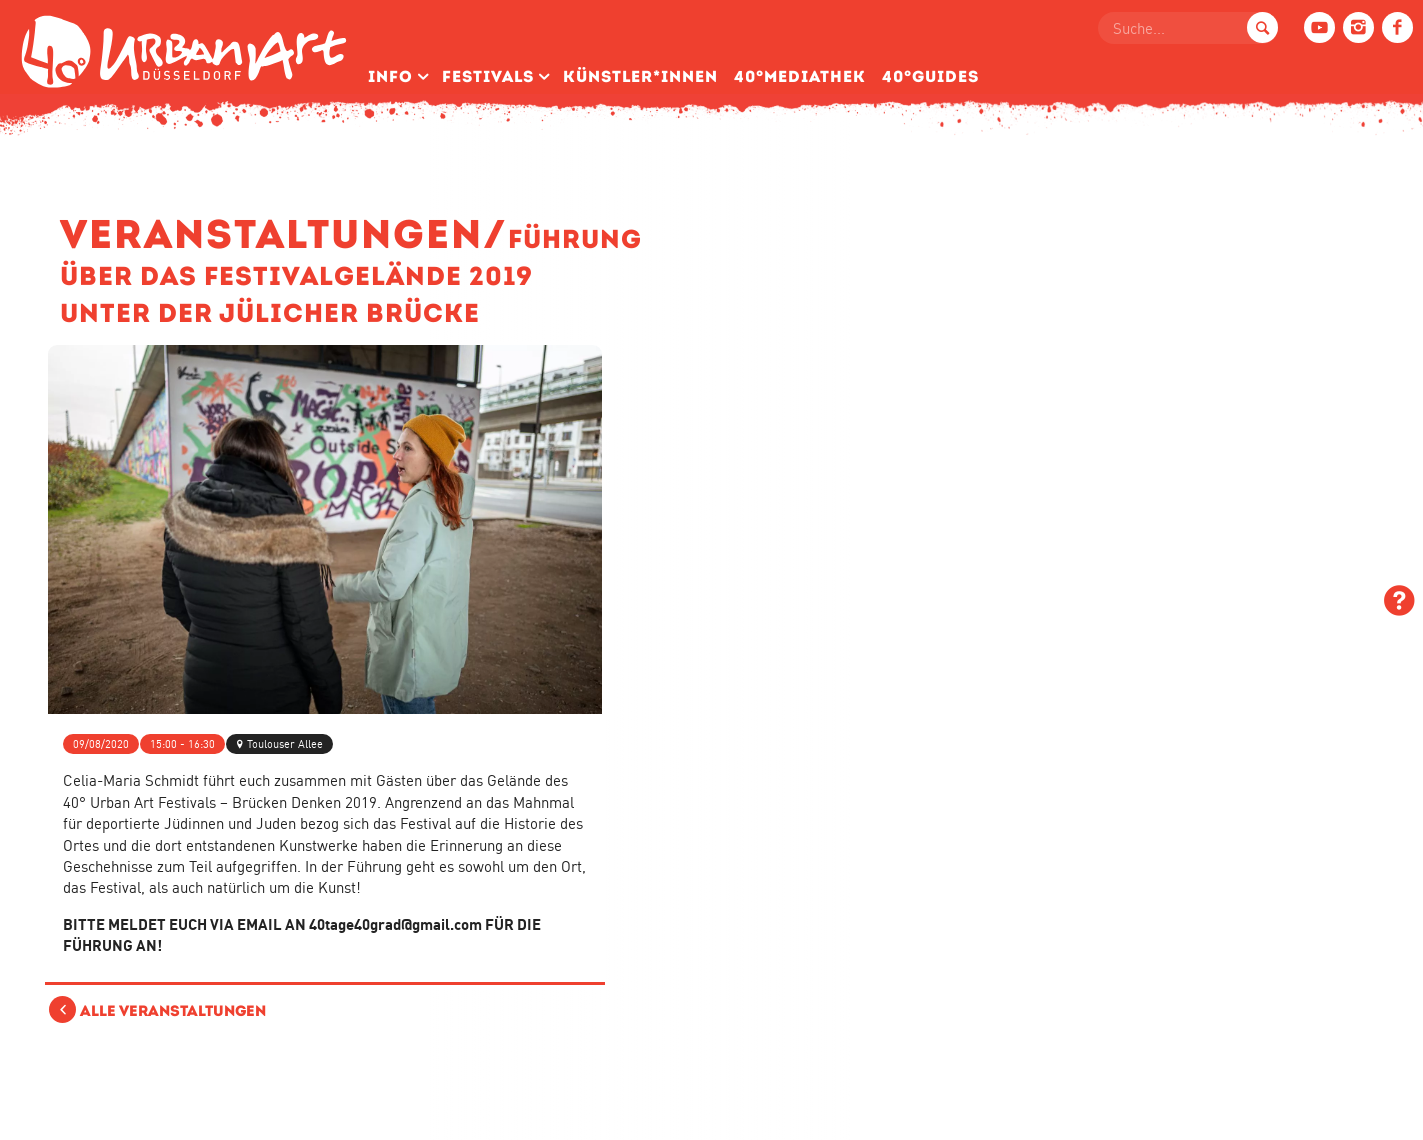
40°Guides (930, 76)
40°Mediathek (800, 76)
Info (390, 76)
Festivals (488, 76)
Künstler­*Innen (640, 76)
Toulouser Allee (285, 744)
